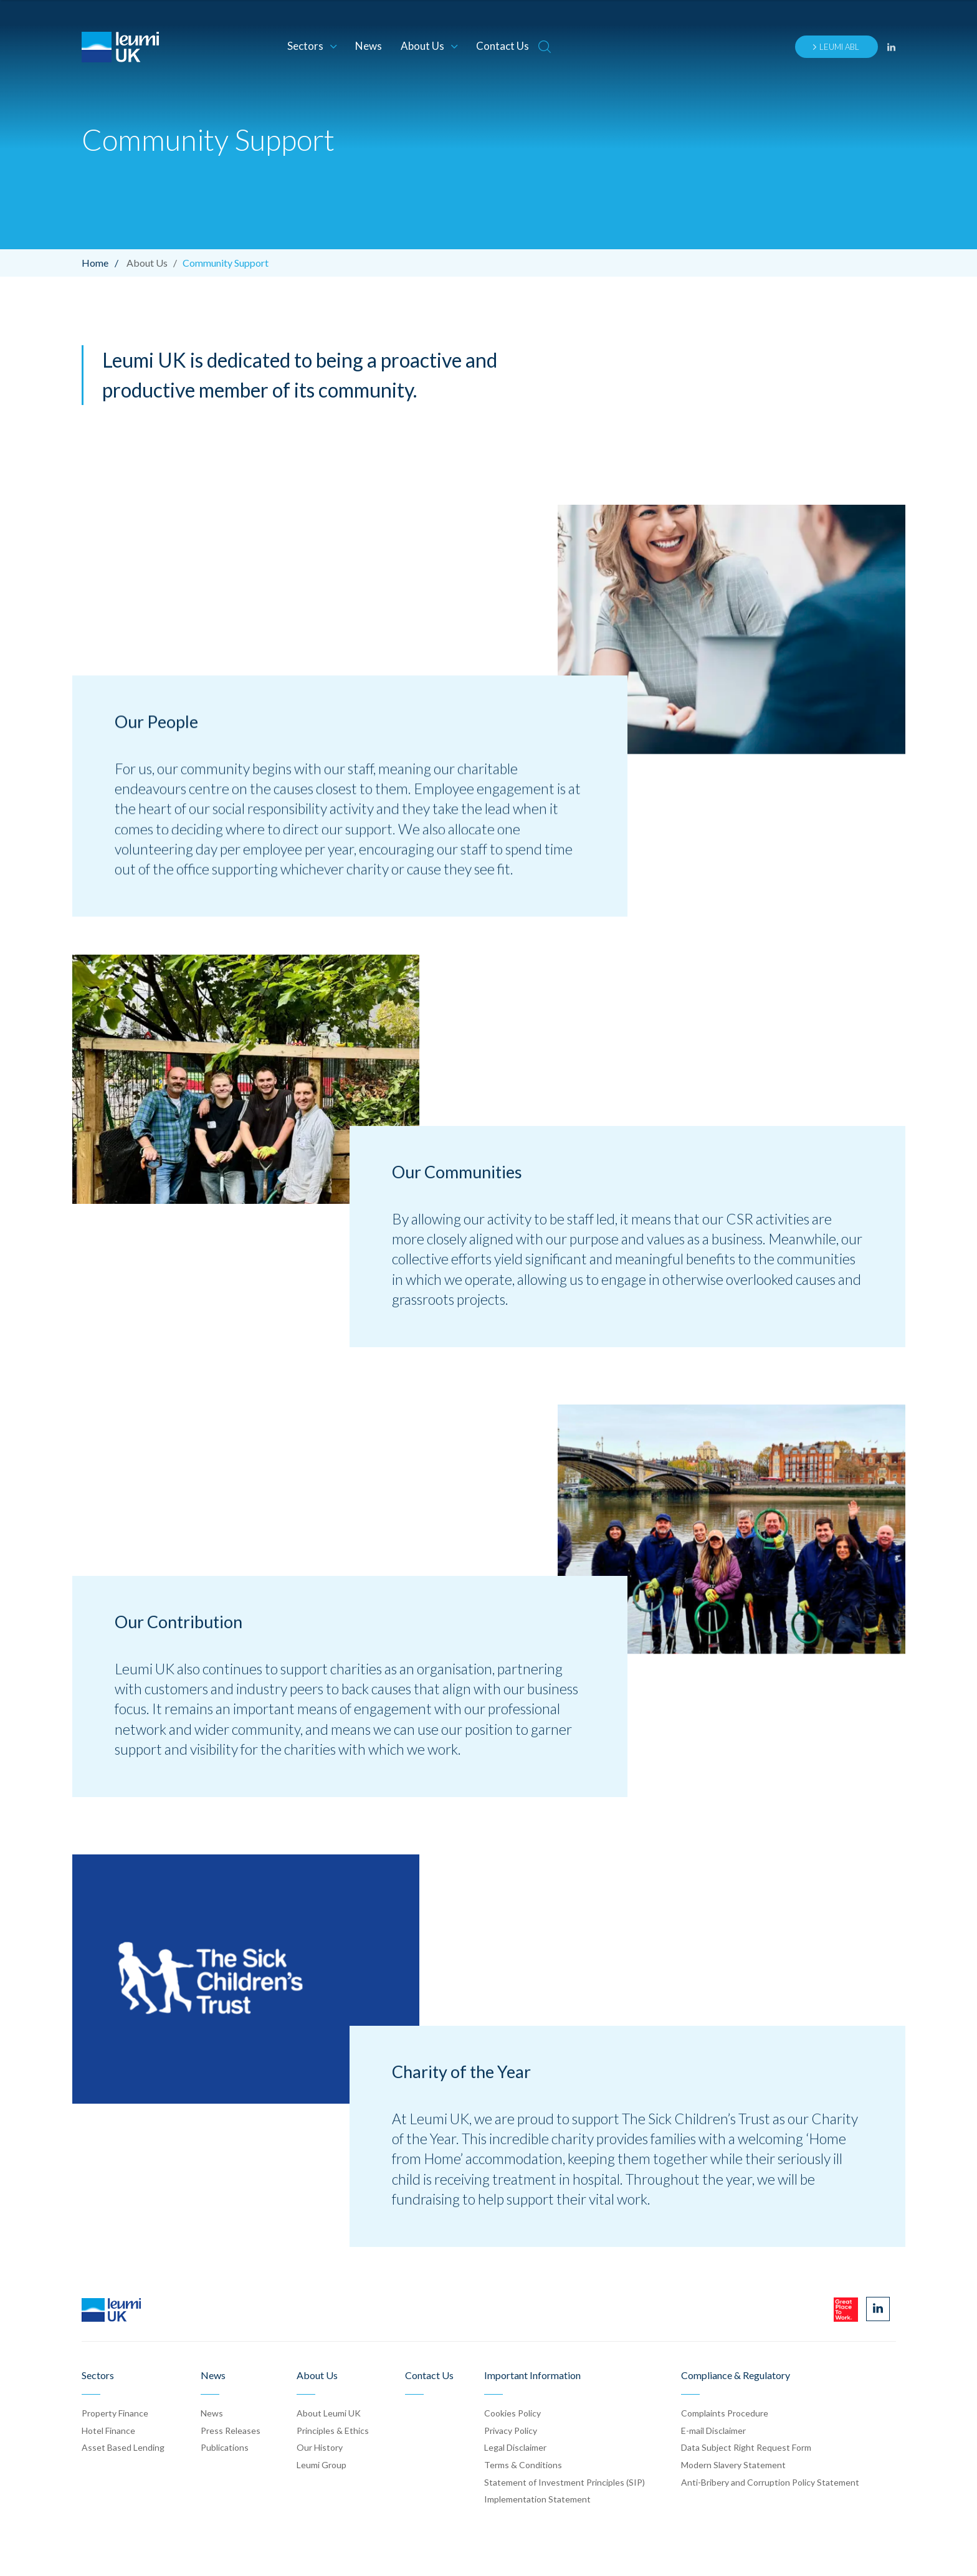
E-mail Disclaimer (713, 2430)
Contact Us (502, 45)
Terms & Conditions (523, 2464)
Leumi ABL (836, 47)
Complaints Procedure (724, 2413)
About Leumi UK (329, 2413)
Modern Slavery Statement (733, 2464)
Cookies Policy (512, 2413)
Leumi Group (321, 2464)
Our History (320, 2447)
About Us (429, 45)
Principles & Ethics (333, 2430)
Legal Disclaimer (515, 2447)
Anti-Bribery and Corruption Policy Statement (770, 2481)
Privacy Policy (510, 2430)
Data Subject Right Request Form (746, 2447)
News (368, 45)
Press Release (230, 2430)
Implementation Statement (537, 2499)
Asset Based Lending (123, 2447)
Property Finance (115, 2413)
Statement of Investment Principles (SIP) (564, 2481)
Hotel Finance (108, 2430)
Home (103, 263)
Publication (225, 2447)
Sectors (311, 45)
